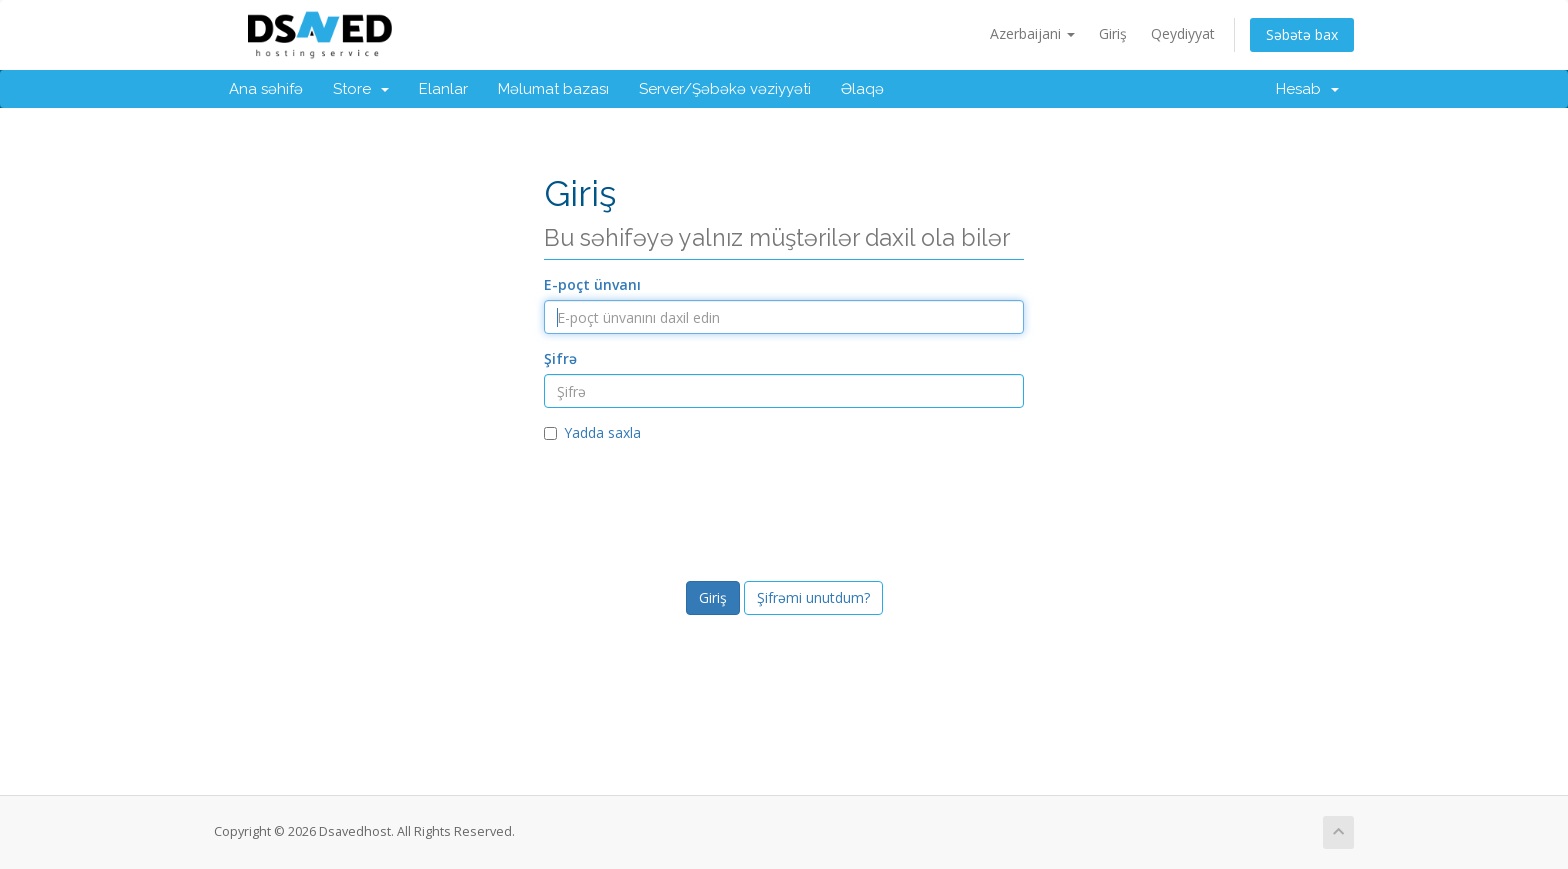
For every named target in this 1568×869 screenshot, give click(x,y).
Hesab (1307, 89)
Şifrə (560, 358)
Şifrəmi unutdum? (813, 597)
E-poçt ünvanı (592, 284)
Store (361, 89)
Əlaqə (862, 89)
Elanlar (443, 89)
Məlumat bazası (553, 89)
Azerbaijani (1032, 33)
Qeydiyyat (1183, 33)
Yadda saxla (592, 432)
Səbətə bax (1302, 34)
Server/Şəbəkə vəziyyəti (725, 89)
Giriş (1113, 33)
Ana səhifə (266, 89)
